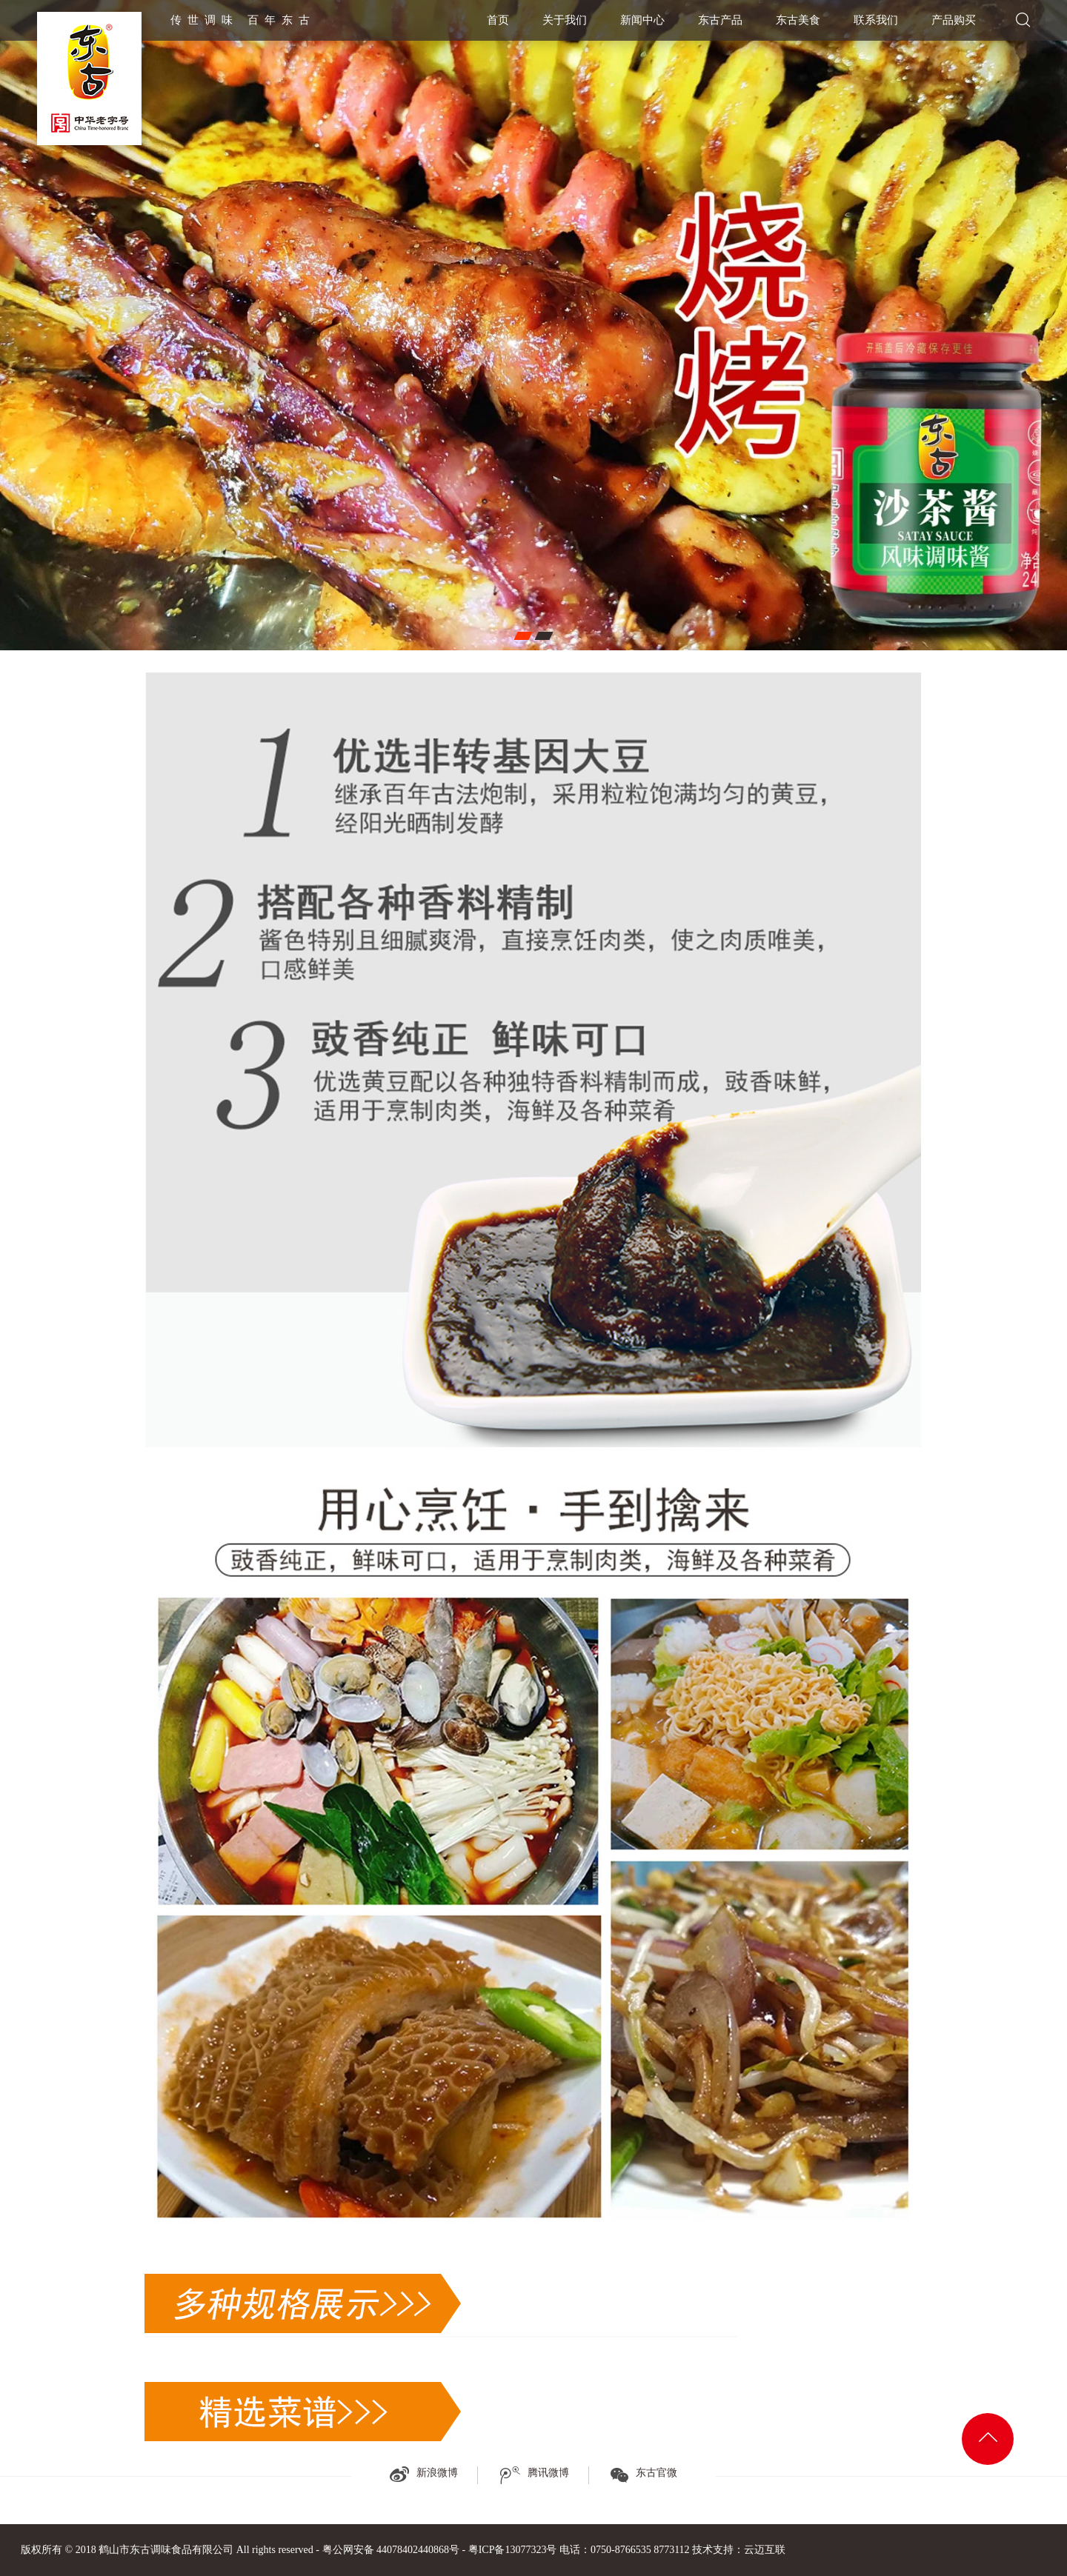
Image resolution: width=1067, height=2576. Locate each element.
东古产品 (720, 20)
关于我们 (564, 20)
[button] (522, 636)
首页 (498, 20)
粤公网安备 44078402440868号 (391, 2549)
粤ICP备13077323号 (512, 2549)
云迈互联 (764, 2549)
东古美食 (798, 20)
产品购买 (953, 20)
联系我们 (876, 20)
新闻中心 (642, 20)
